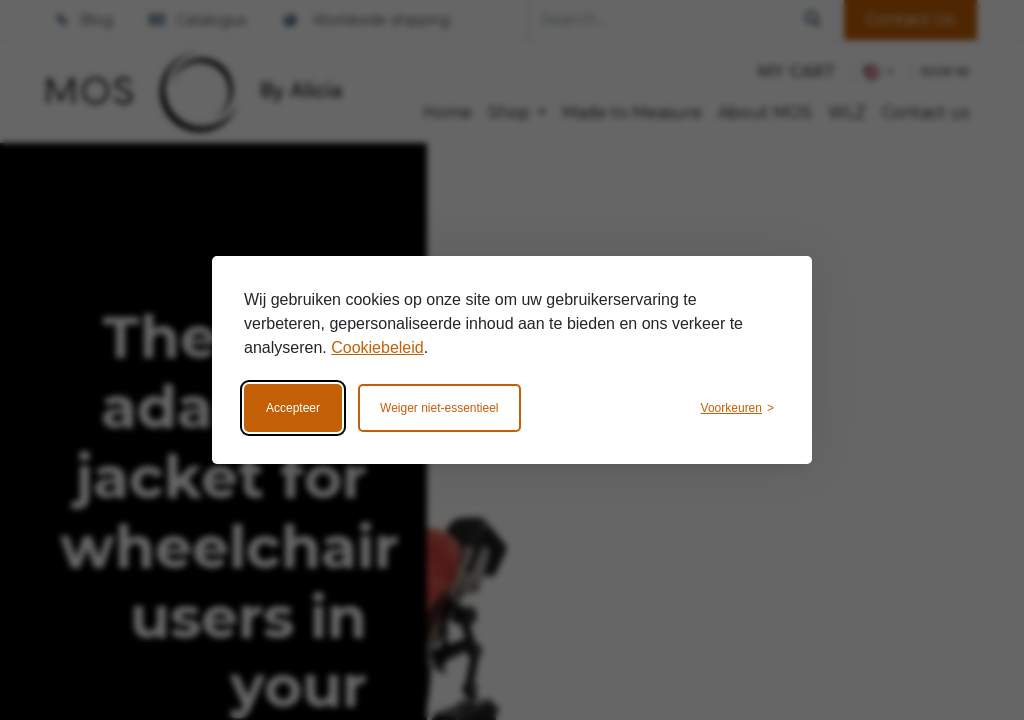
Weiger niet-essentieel (439, 408)
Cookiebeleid (377, 347)
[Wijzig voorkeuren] (737, 408)
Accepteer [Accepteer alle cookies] (293, 408)
